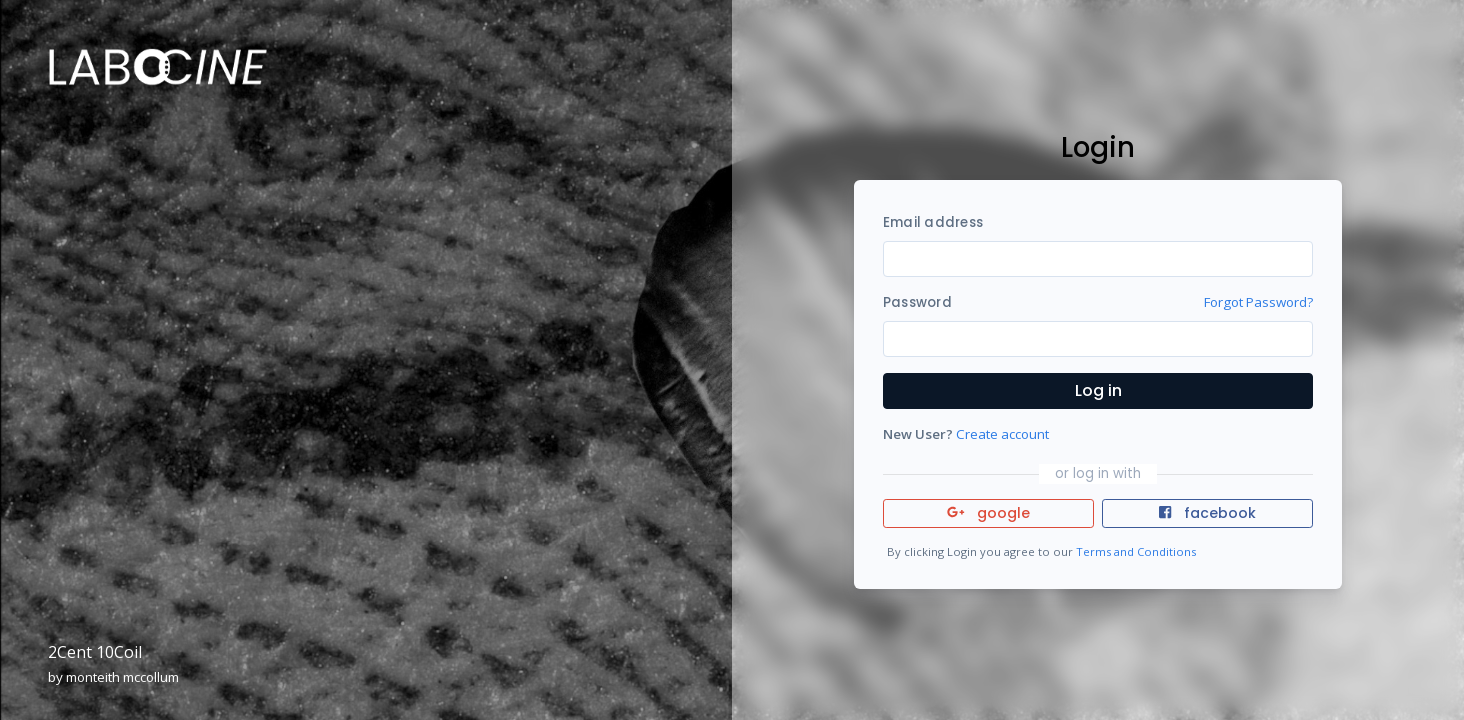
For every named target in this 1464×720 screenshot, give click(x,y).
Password (917, 302)
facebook (1207, 513)
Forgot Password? (1258, 302)
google (988, 513)
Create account (1002, 434)
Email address (933, 222)
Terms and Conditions (1136, 551)
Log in (1098, 390)
